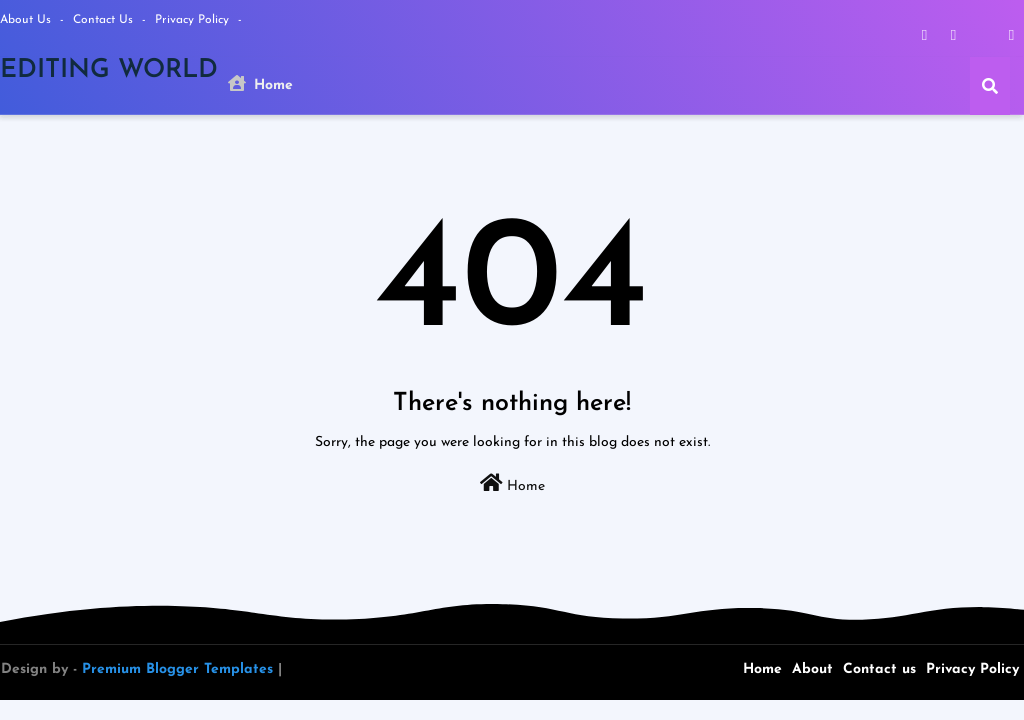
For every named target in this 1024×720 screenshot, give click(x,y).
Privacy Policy (194, 20)
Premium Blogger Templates (177, 669)
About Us (27, 20)
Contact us (105, 20)
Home (260, 84)
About (812, 669)
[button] (990, 86)
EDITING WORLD (109, 70)
